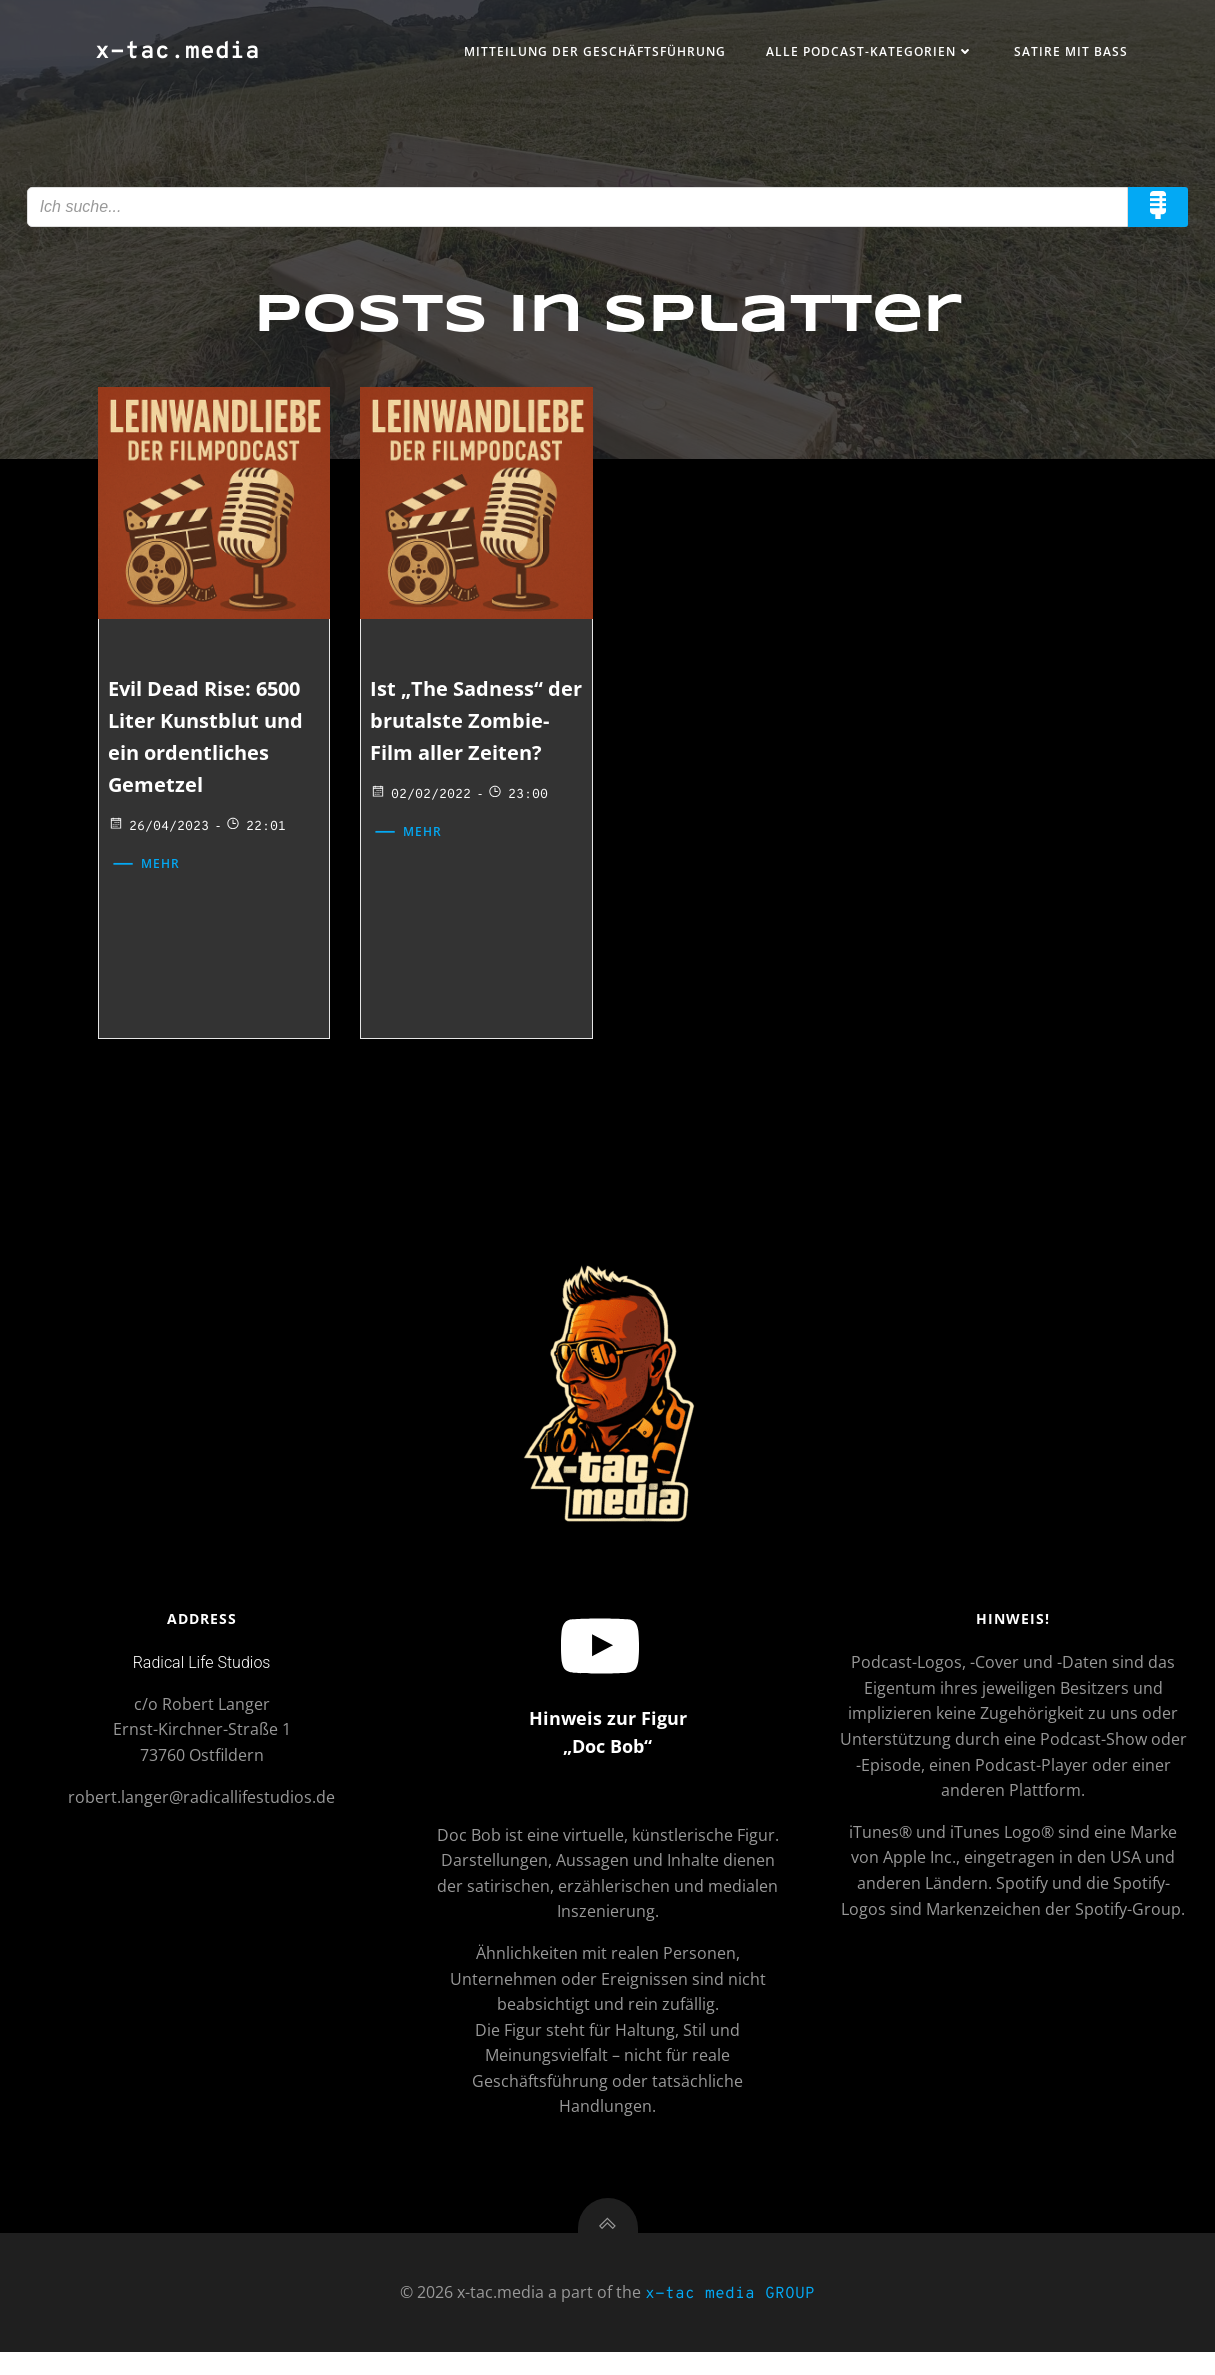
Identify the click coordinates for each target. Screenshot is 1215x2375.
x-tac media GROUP (730, 2317)
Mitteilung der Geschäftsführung (589, 53)
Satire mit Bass (1065, 53)
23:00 (519, 833)
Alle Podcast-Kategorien (864, 53)
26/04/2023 (162, 833)
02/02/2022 (422, 833)
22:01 (259, 833)
